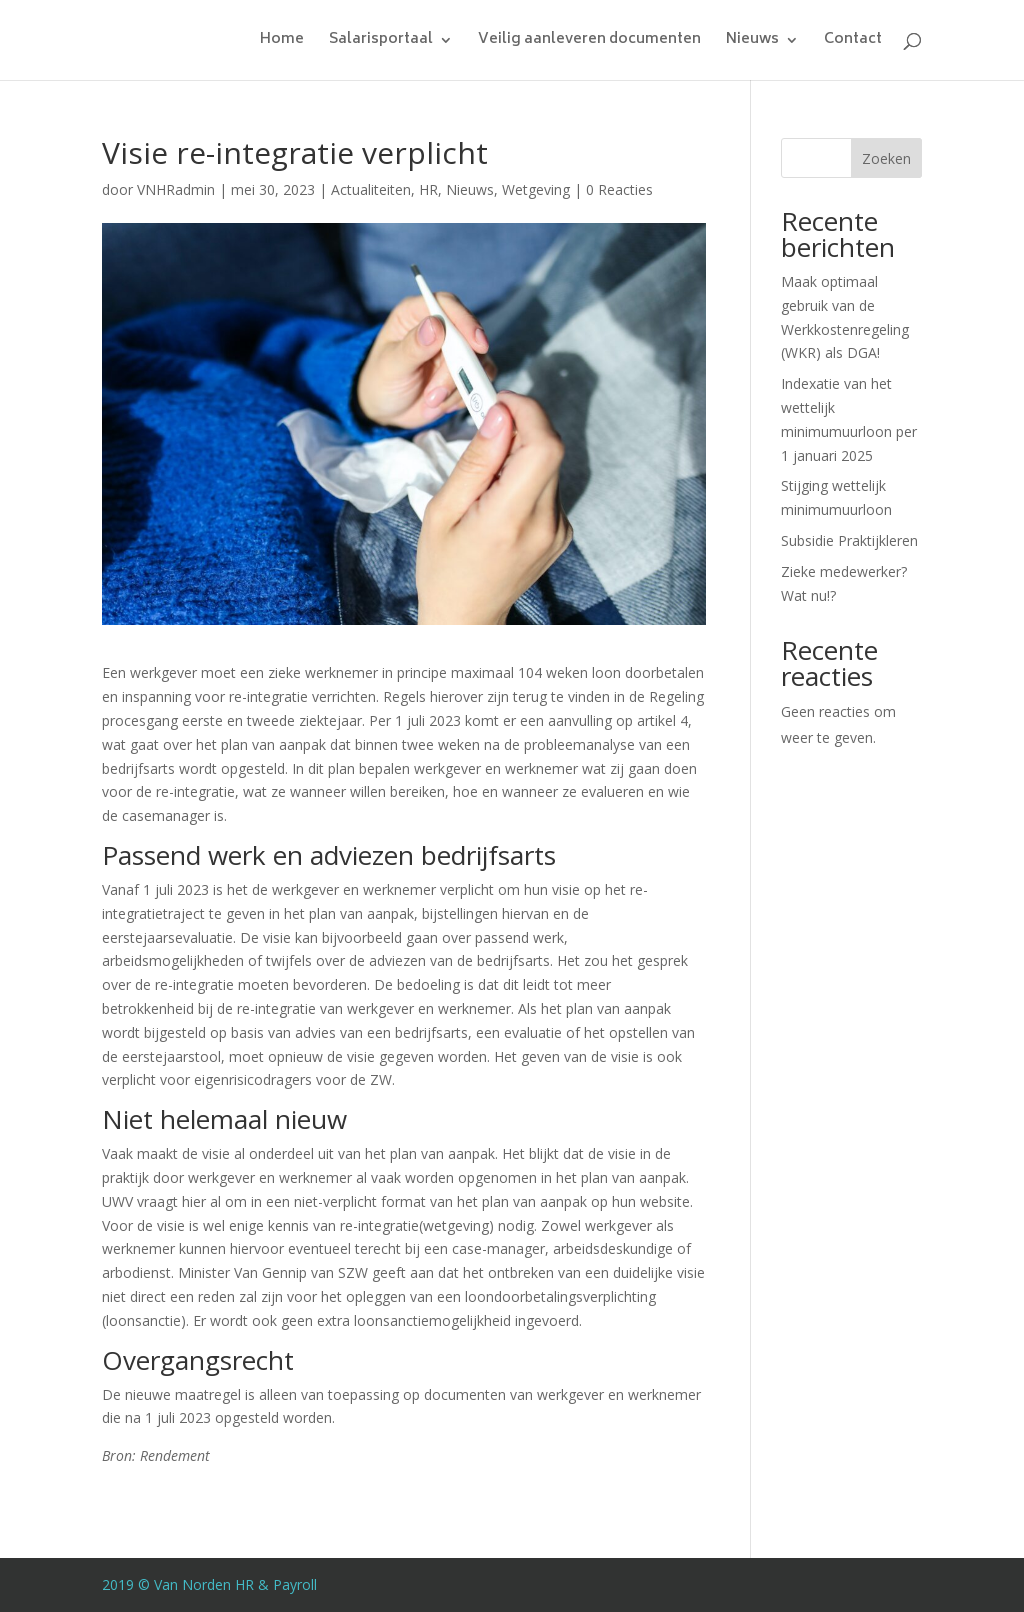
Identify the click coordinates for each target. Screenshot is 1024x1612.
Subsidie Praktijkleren (849, 540)
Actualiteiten (371, 189)
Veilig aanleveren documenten (589, 42)
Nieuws (752, 42)
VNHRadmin (176, 189)
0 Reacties (619, 189)
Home (282, 42)
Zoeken (886, 158)
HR (428, 189)
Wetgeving (536, 189)
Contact (853, 42)
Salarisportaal (381, 42)
